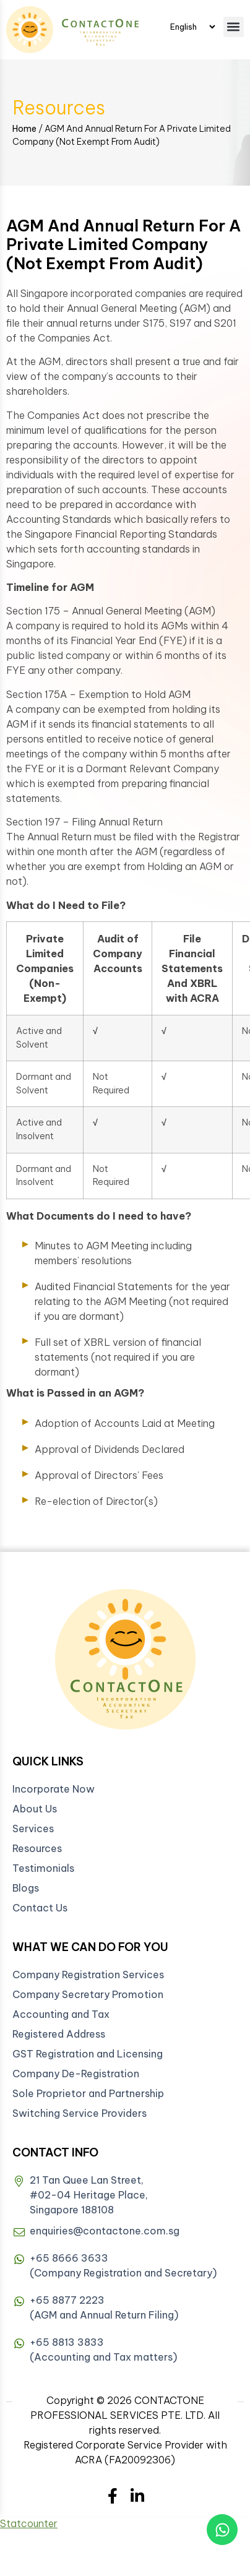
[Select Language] (192, 26)
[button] (233, 27)
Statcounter (29, 2523)
